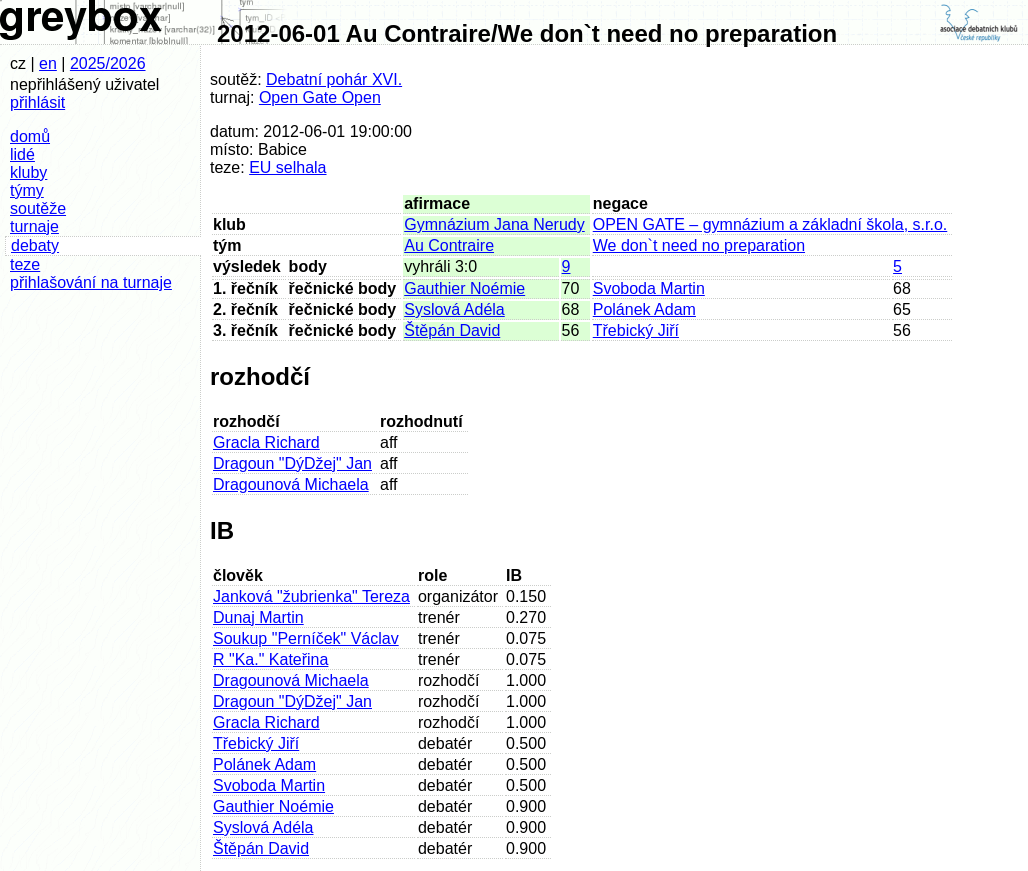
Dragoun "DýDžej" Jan (292, 463)
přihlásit (37, 102)
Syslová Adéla (454, 309)
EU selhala (287, 167)
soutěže (38, 208)
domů (30, 136)
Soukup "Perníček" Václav (306, 638)
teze (25, 264)
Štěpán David (452, 330)
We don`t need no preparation (699, 245)
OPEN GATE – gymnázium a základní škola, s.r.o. (770, 224)
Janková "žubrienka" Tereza (311, 596)
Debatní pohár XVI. (334, 79)
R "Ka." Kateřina (270, 659)
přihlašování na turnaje (91, 282)
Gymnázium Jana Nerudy (494, 224)
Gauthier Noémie (464, 288)
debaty (35, 245)
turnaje (34, 226)
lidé (22, 154)
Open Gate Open (320, 97)
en (48, 63)
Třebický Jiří (636, 330)
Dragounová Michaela (291, 484)
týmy (27, 190)
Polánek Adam (644, 309)
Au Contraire (449, 245)
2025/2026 (108, 63)
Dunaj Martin (258, 617)
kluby (28, 172)
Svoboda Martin (649, 288)
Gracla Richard (266, 442)
